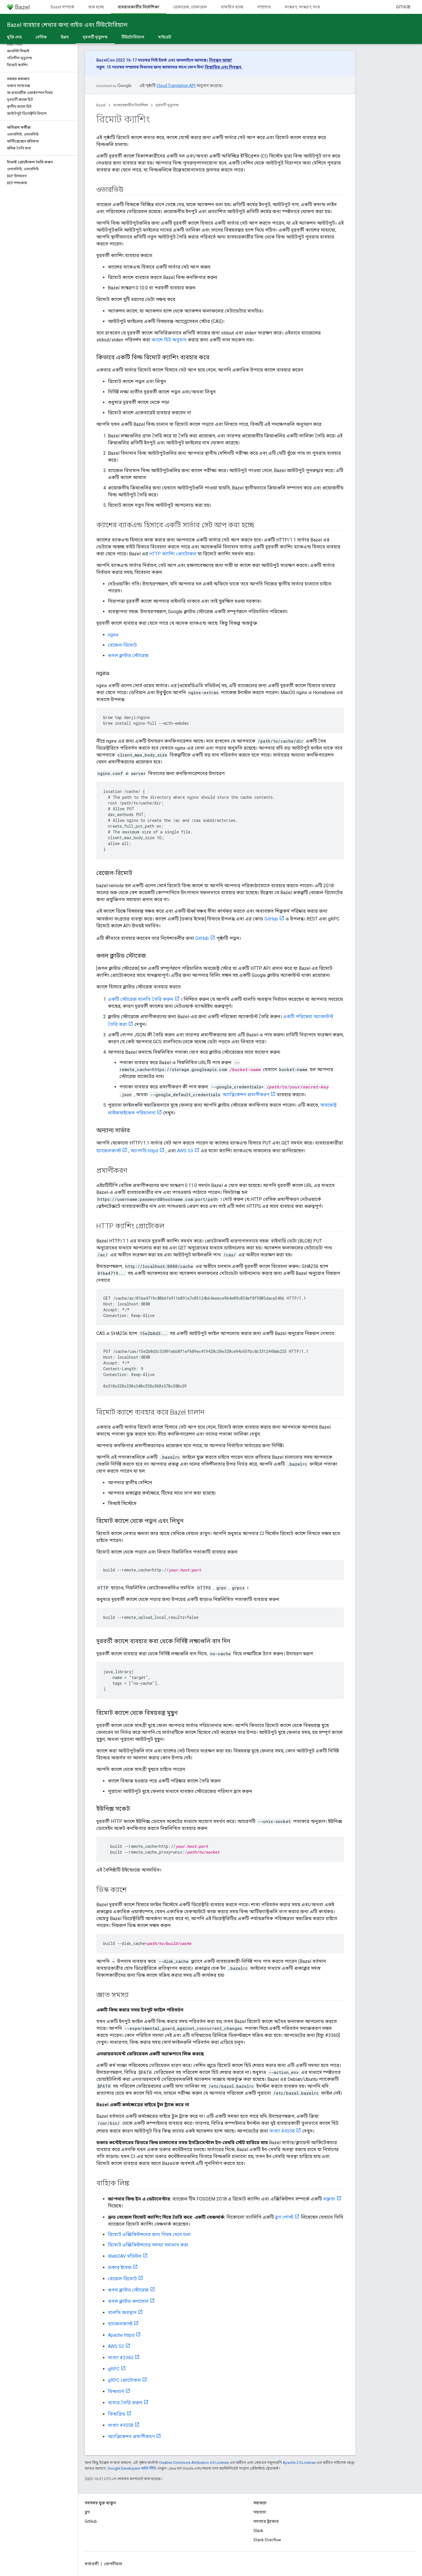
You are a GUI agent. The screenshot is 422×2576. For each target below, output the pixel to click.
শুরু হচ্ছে (96, 7)
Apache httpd (121, 2335)
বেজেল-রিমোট (122, 645)
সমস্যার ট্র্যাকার (266, 2521)
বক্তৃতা (329, 2199)
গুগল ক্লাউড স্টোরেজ (128, 655)
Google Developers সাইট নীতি (132, 2468)
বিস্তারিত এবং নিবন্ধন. (223, 67)
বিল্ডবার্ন (116, 2391)
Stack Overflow (267, 2540)
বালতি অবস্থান (122, 2312)
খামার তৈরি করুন (125, 2402)
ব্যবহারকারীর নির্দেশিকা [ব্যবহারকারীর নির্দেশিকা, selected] (138, 7)
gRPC (113, 2369)
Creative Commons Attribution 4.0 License (193, 2462)
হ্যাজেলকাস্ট (108, 1150)
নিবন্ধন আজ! (220, 60)
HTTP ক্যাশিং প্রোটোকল (172, 553)
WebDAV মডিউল (124, 2256)
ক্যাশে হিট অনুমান (169, 340)
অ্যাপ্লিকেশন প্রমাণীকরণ (245, 1094)
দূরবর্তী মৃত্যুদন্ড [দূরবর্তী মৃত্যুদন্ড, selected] (95, 37)
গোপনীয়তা (113, 2564)
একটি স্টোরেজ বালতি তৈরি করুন (140, 999)
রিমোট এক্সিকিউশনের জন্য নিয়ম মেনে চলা (149, 2234)
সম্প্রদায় (264, 7)
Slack (258, 2530)
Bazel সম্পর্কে (62, 7)
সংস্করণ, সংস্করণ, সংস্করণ (305, 7)
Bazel (101, 105)
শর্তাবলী (92, 2564)
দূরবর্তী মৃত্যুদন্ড (167, 105)
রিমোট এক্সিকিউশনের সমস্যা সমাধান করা (148, 2245)
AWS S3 (185, 1150)
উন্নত (65, 37)
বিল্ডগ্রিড (116, 2414)
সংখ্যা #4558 (282, 2131)
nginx (113, 634)
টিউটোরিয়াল (132, 37)
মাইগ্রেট (164, 37)
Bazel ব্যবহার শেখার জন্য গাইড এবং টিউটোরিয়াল (67, 24)
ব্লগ (87, 2512)
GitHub (403, 7)
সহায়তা (259, 2512)
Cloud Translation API (176, 85)
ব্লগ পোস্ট (284, 2217)
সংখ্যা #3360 (120, 2357)
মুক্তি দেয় (14, 37)
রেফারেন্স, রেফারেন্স (190, 7)
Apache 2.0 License (299, 2462)
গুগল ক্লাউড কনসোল (128, 2301)
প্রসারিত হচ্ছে (232, 7)
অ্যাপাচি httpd (144, 1150)
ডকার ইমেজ (120, 2267)
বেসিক (41, 37)
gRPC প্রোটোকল (124, 2380)
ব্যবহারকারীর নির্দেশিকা (130, 105)
